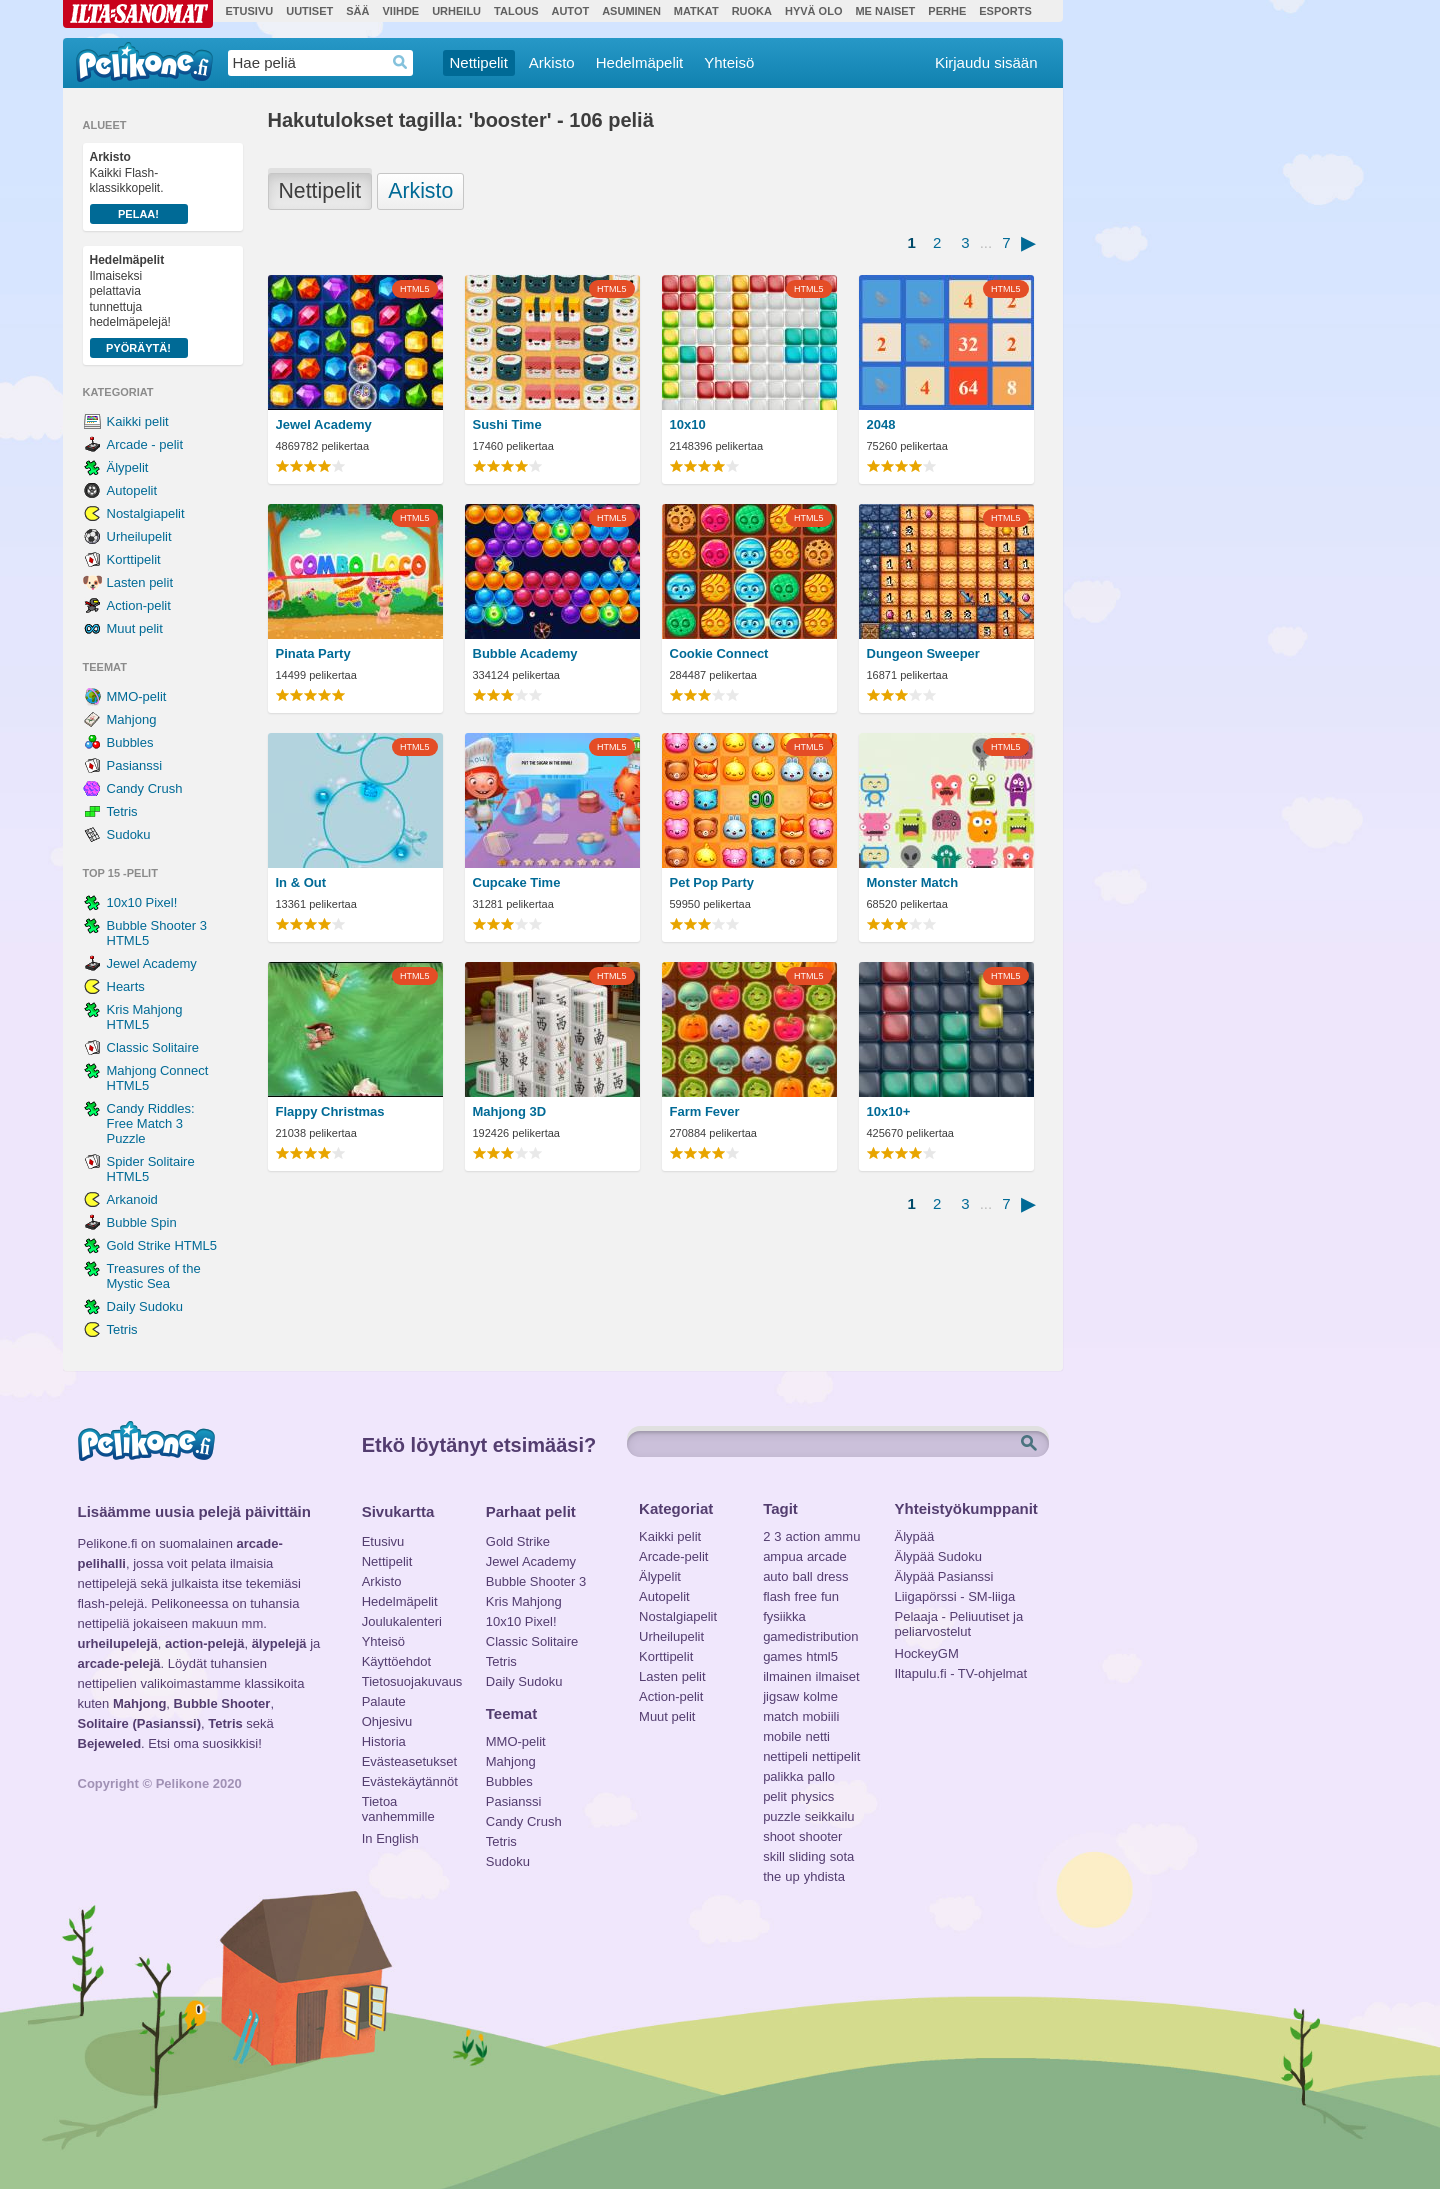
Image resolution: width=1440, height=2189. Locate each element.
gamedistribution (810, 1636)
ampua (783, 1556)
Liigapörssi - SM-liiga (955, 1596)
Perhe (947, 11)
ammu (842, 1536)
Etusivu (250, 11)
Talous (516, 11)
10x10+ (889, 1111)
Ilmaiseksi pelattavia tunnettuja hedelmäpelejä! (139, 305)
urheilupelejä (118, 1643)
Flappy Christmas (330, 1111)
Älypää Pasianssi (944, 1576)
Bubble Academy (525, 653)
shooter (820, 1836)
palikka (783, 1776)
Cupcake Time (517, 882)
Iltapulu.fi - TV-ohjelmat (961, 1673)
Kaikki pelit (138, 421)
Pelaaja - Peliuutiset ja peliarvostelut (959, 1619)
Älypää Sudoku (938, 1556)
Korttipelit (134, 559)
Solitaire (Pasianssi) (140, 1723)
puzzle (782, 1816)
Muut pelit (135, 628)
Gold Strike (518, 1541)
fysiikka (784, 1616)
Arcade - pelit (145, 444)
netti (817, 1736)
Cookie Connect (719, 653)
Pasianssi (135, 765)
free (806, 1596)
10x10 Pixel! (142, 902)
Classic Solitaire (153, 1047)
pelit (775, 1796)
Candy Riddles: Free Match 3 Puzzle (151, 1123)
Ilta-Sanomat (138, 14)
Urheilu (456, 11)
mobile (782, 1736)
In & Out (301, 882)
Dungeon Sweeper (923, 653)
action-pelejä (204, 1643)
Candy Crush (145, 788)
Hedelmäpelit (640, 62)
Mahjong (132, 719)
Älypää (915, 1536)
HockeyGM (927, 1653)
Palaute (384, 1701)
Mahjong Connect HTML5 (158, 1078)
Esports (1005, 11)
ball (802, 1576)
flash (776, 1596)
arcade (827, 1556)
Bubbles (130, 742)
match (780, 1716)
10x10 (688, 424)
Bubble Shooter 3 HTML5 (157, 933)
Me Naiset (885, 11)
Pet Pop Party (712, 882)
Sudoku (129, 834)
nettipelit (836, 1756)
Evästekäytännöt (409, 1781)
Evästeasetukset (409, 1761)
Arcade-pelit (673, 1556)
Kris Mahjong (524, 1601)
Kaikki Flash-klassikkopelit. (139, 187)
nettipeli (785, 1756)
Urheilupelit (139, 536)
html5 (822, 1656)
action (803, 1536)
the (772, 1876)
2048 (881, 424)
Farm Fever (705, 1111)
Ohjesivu (387, 1721)
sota (842, 1856)
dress (833, 1576)
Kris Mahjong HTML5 (145, 1017)
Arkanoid (132, 1199)
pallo (821, 1776)
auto (775, 1576)
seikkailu (830, 1816)
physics (812, 1796)
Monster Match (913, 882)
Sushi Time (507, 424)
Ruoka (752, 11)
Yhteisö (729, 62)
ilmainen (787, 1676)
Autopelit (132, 490)
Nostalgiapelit (146, 513)
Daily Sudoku (145, 1306)
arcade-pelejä (119, 1663)
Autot (570, 11)
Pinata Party (313, 653)
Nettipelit (479, 62)
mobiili (821, 1716)
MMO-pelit (137, 696)
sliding (807, 1856)
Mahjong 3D (510, 1111)
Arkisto (552, 62)
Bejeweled (110, 1743)
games (782, 1656)
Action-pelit (139, 605)
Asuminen (631, 11)
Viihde (400, 11)
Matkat (696, 11)
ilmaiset (838, 1676)
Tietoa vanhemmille (398, 1804)
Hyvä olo (813, 11)
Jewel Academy (152, 963)
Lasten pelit (140, 582)
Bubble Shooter (222, 1703)
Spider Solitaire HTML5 (151, 1169)
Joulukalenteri (402, 1621)
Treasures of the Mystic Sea (154, 1276)
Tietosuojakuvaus (409, 1681)
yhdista (824, 1876)
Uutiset (309, 11)
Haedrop (400, 62)
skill (774, 1856)
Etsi (1031, 1444)
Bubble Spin (142, 1222)
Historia (384, 1741)
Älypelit (128, 467)
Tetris (122, 811)
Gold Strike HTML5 (162, 1245)
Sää (357, 11)
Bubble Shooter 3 (536, 1581)
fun (830, 1596)
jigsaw (781, 1696)
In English (390, 1838)
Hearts (126, 986)
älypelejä (279, 1643)
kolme (820, 1696)
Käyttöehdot (396, 1661)
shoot (779, 1836)
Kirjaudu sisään (986, 62)
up (792, 1876)
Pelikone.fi (144, 62)
